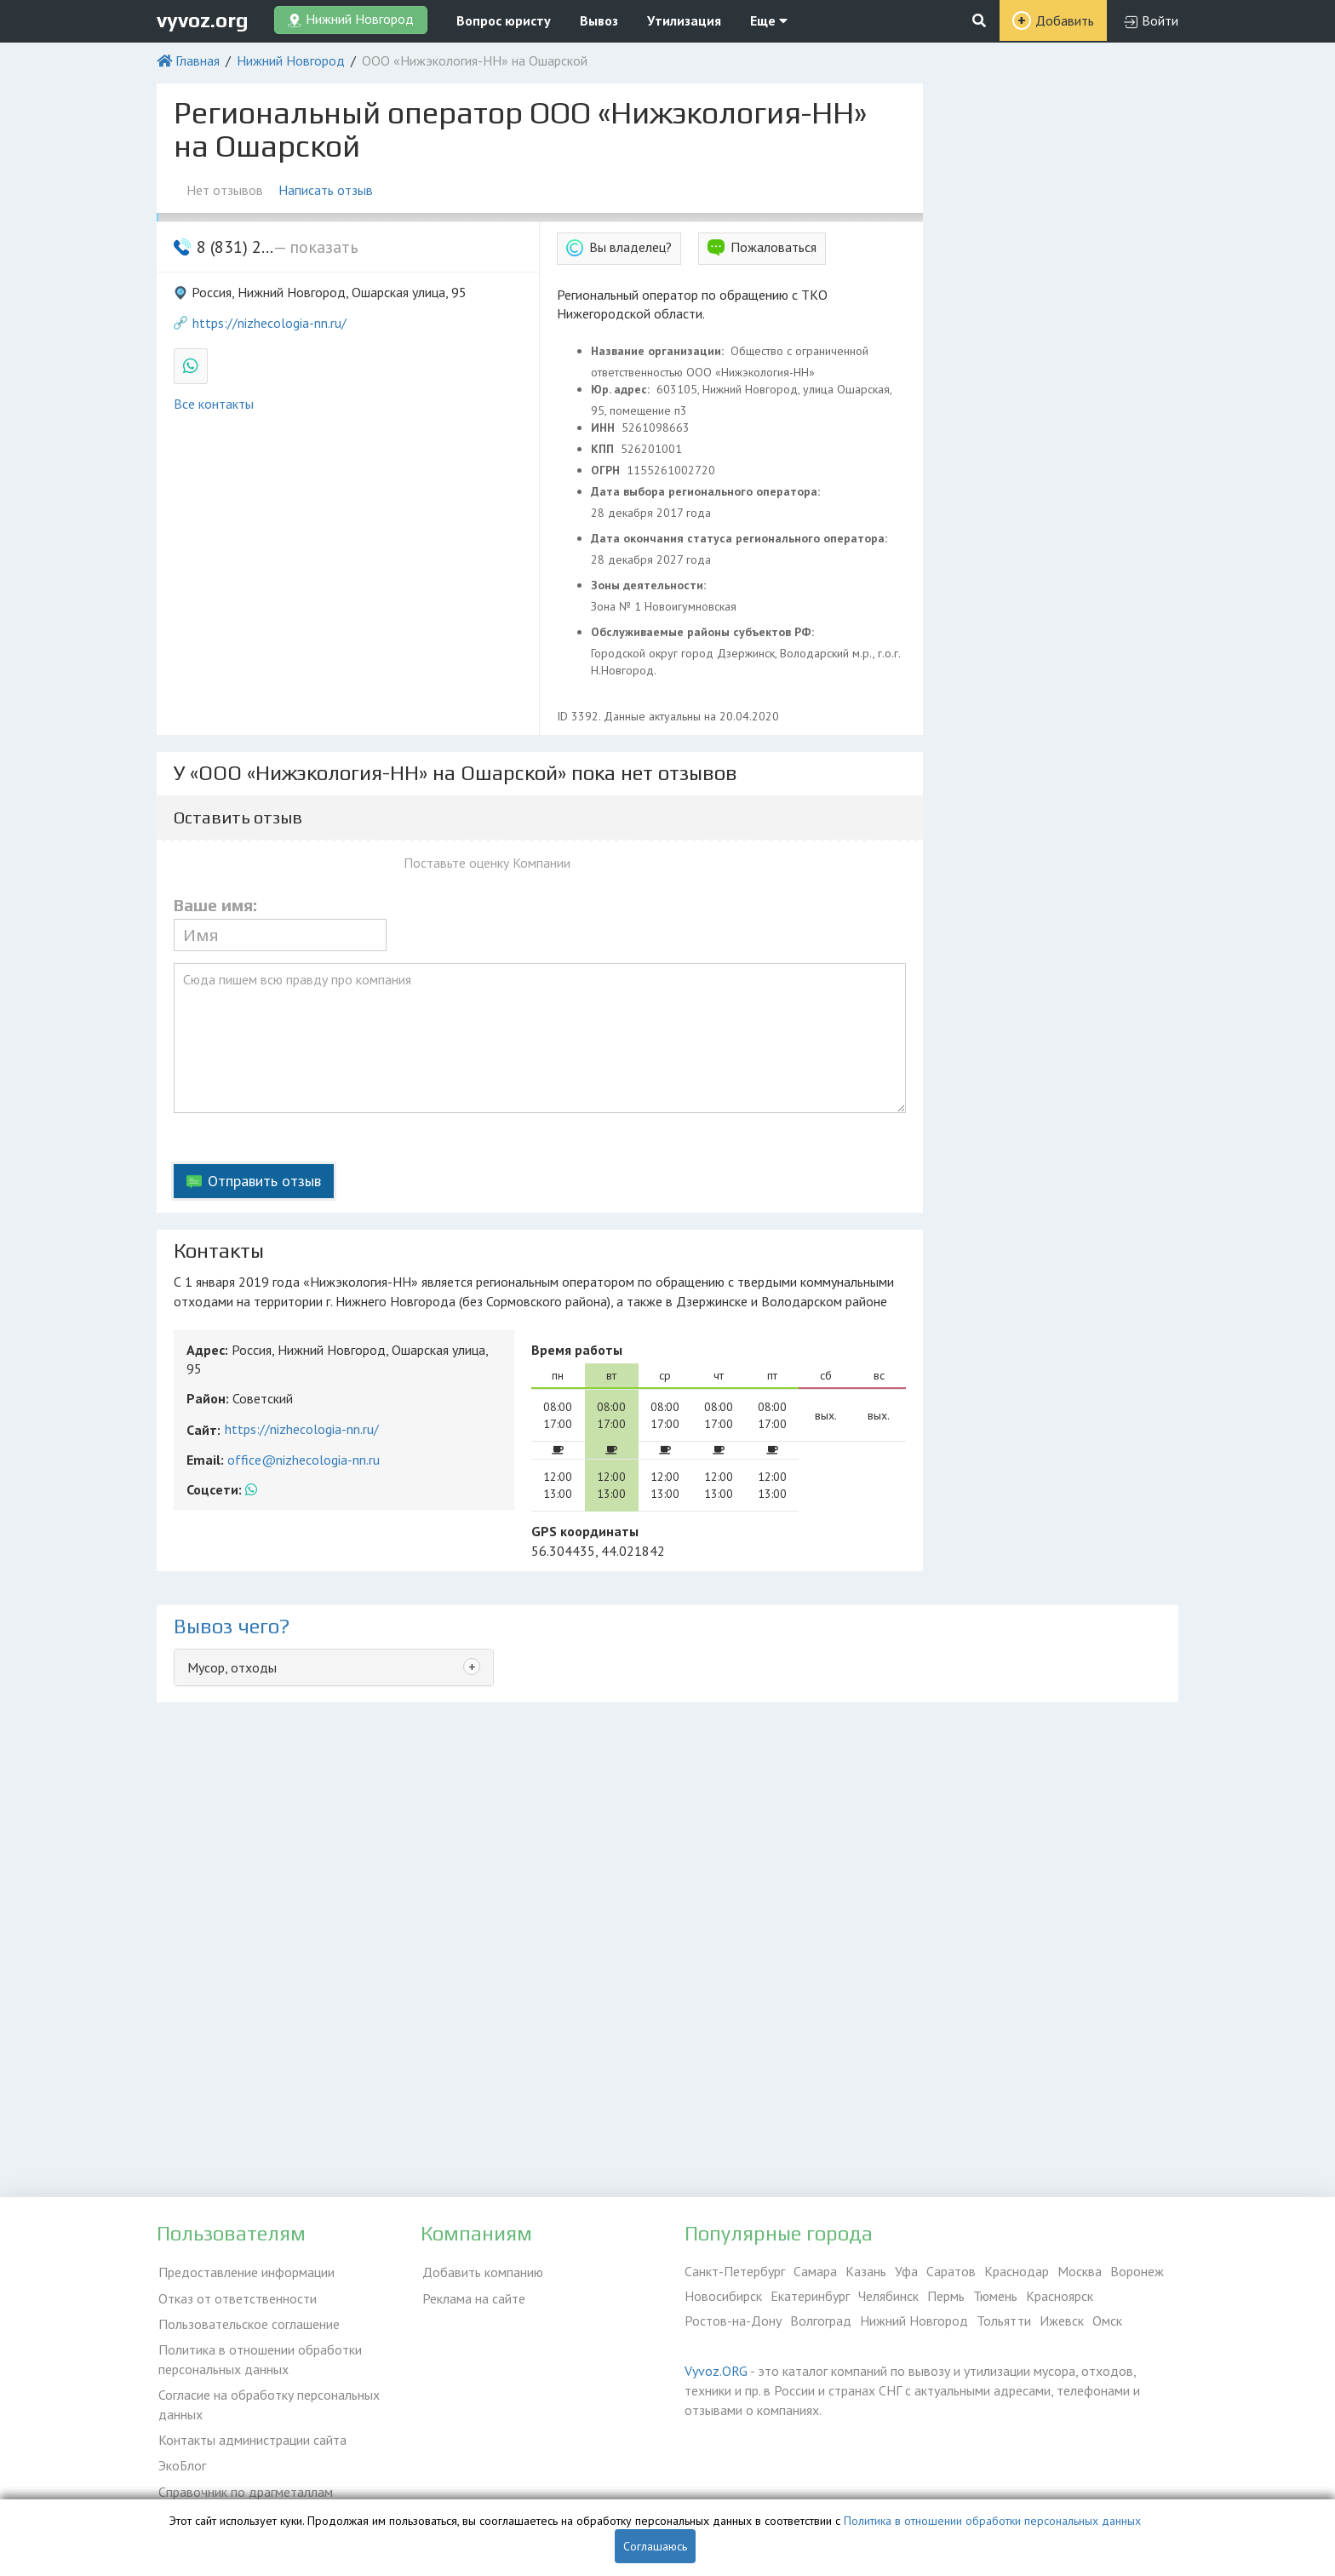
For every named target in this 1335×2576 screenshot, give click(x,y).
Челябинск (888, 2295)
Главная (197, 60)
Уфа (906, 2271)
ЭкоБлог (180, 2457)
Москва (1079, 2271)
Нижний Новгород (291, 60)
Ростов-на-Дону (733, 2320)
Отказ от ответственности (236, 2295)
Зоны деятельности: (650, 585)
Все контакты (214, 403)
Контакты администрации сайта (251, 2432)
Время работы (576, 1349)
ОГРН (607, 470)
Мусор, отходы (232, 1667)
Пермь (946, 2295)
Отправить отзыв (264, 1180)
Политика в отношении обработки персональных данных (258, 2355)
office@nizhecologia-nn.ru (303, 1459)
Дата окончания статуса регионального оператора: (741, 538)
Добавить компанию (481, 2271)
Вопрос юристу (503, 20)
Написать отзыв (327, 189)
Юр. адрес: (622, 389)
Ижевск (1062, 2320)
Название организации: (659, 351)
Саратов (951, 2271)
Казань (865, 2271)
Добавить (1064, 20)
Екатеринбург (810, 2295)
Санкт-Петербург (735, 2271)
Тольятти (1004, 2320)
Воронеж (1137, 2271)
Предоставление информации (245, 2271)
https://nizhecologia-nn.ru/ (269, 322)
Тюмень (995, 2295)
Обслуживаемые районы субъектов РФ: (704, 632)
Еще (769, 20)
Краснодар (1016, 2271)
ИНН (604, 427)
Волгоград (820, 2320)
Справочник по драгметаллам (244, 2482)
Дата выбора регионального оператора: (707, 491)
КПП (604, 448)
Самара (815, 2271)
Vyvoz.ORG (716, 2370)
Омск (1107, 2320)
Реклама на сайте (472, 2295)
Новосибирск (723, 2295)
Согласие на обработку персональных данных (267, 2399)
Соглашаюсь (655, 2546)
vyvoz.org (203, 20)
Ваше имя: (215, 905)
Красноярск (1059, 2295)
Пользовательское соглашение (247, 2320)
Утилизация (684, 20)
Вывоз (599, 20)
